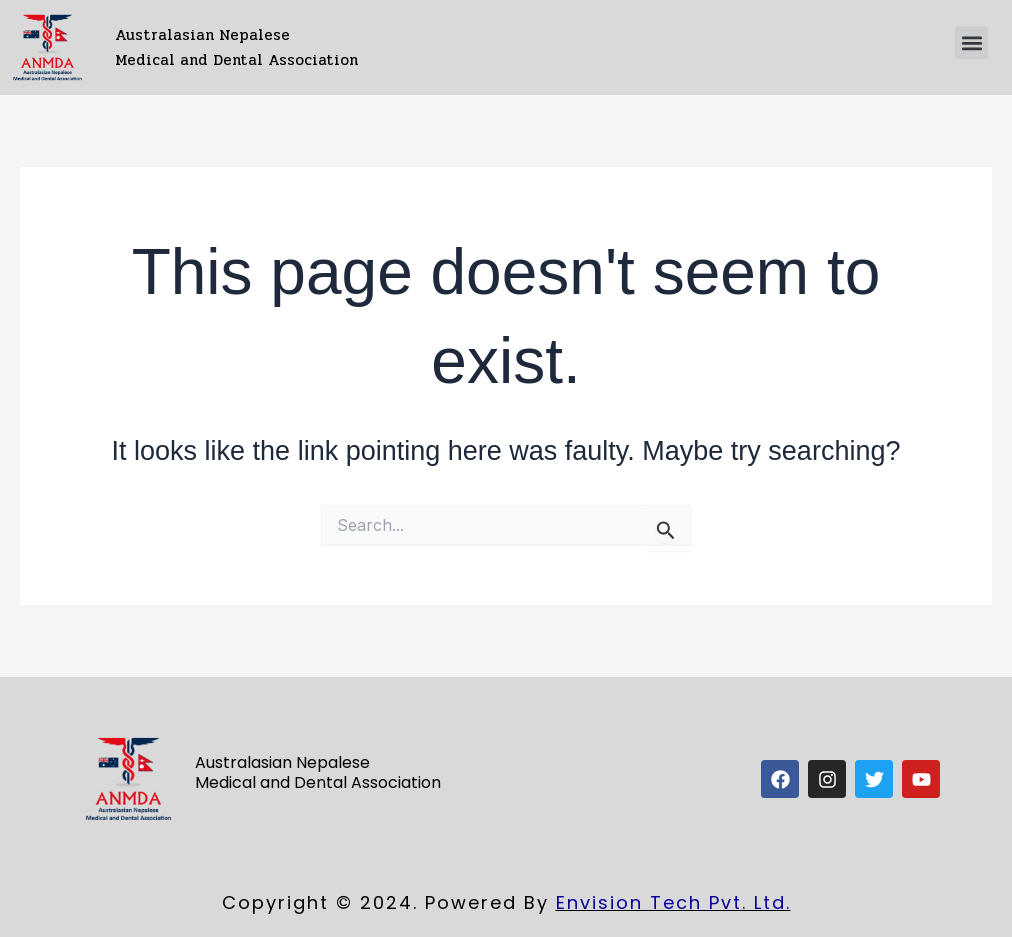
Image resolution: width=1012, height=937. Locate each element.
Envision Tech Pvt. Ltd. (673, 902)
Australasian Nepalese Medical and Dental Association (236, 47)
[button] (971, 42)
